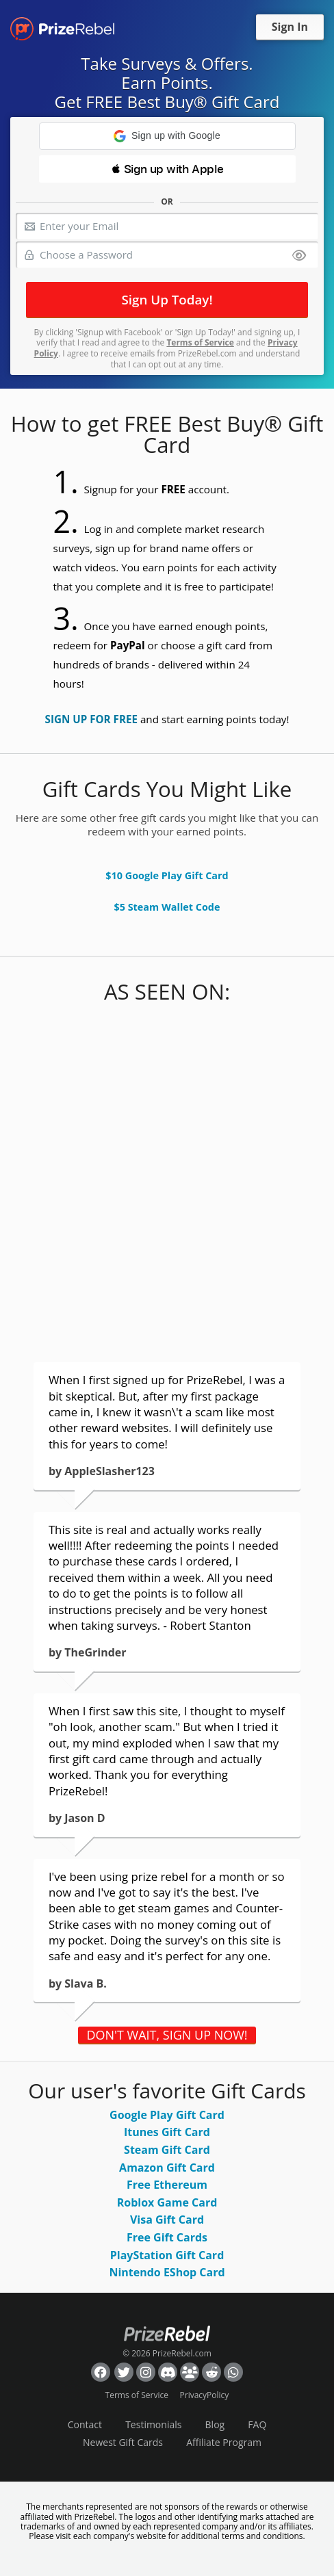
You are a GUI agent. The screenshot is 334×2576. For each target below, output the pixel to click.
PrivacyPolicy (204, 2395)
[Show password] (299, 256)
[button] (167, 136)
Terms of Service (199, 342)
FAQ (257, 2424)
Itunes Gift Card (167, 2131)
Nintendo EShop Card (166, 2272)
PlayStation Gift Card (167, 2255)
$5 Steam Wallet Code (167, 906)
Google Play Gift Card (167, 2114)
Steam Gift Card (167, 2149)
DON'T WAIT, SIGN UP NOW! (166, 2035)
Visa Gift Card (167, 2219)
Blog (215, 2424)
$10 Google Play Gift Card (166, 875)
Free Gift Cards (167, 2237)
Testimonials (153, 2424)
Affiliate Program (223, 2442)
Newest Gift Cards (123, 2442)
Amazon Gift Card (167, 2167)
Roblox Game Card (167, 2202)
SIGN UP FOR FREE (91, 719)
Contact (85, 2424)
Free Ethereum (167, 2184)
